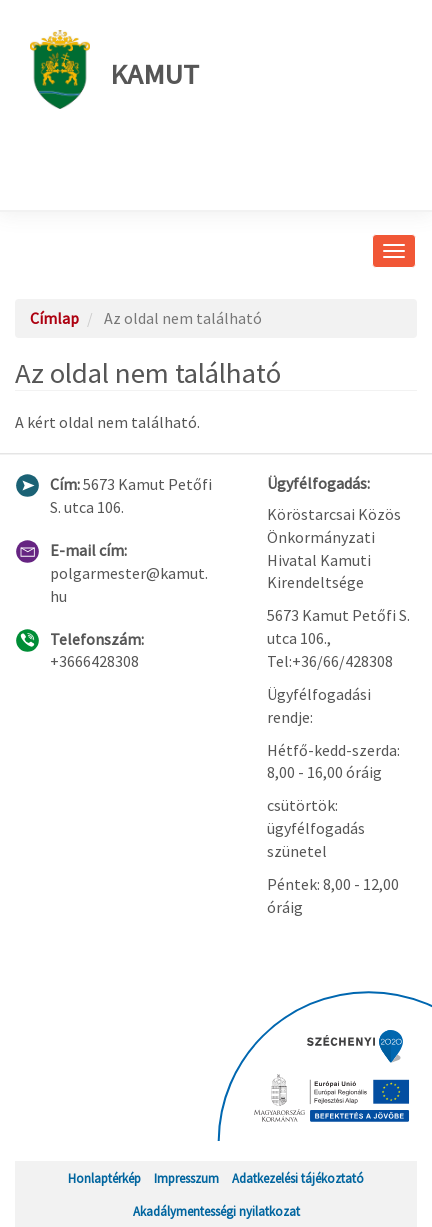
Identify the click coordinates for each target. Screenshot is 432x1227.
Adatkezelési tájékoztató (298, 1178)
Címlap (54, 318)
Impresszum (186, 1178)
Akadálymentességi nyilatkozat (216, 1211)
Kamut (114, 69)
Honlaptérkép (104, 1178)
